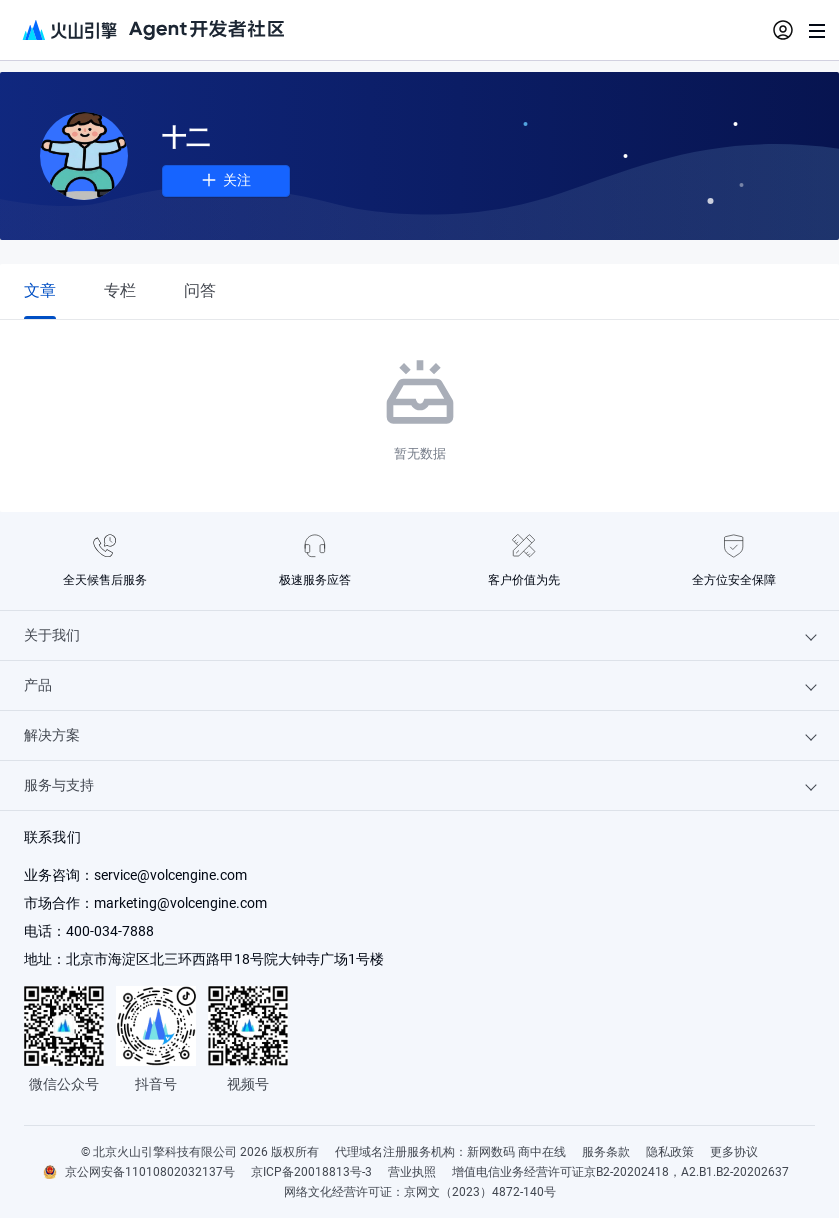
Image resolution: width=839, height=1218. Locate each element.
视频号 (248, 1084)
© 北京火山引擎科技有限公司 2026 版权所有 (200, 1152)
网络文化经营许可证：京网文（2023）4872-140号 (420, 1192)
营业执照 (412, 1172)
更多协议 (734, 1152)
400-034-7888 (110, 931)
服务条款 (606, 1152)
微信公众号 (64, 1084)
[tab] (40, 290)
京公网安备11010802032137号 (150, 1172)
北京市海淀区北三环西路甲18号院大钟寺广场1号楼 (225, 959)
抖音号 (156, 1084)
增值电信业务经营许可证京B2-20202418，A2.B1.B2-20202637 (620, 1172)
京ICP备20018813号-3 (311, 1172)
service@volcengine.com (170, 875)
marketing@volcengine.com (180, 903)
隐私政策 (670, 1152)
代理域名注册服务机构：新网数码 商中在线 (450, 1152)
